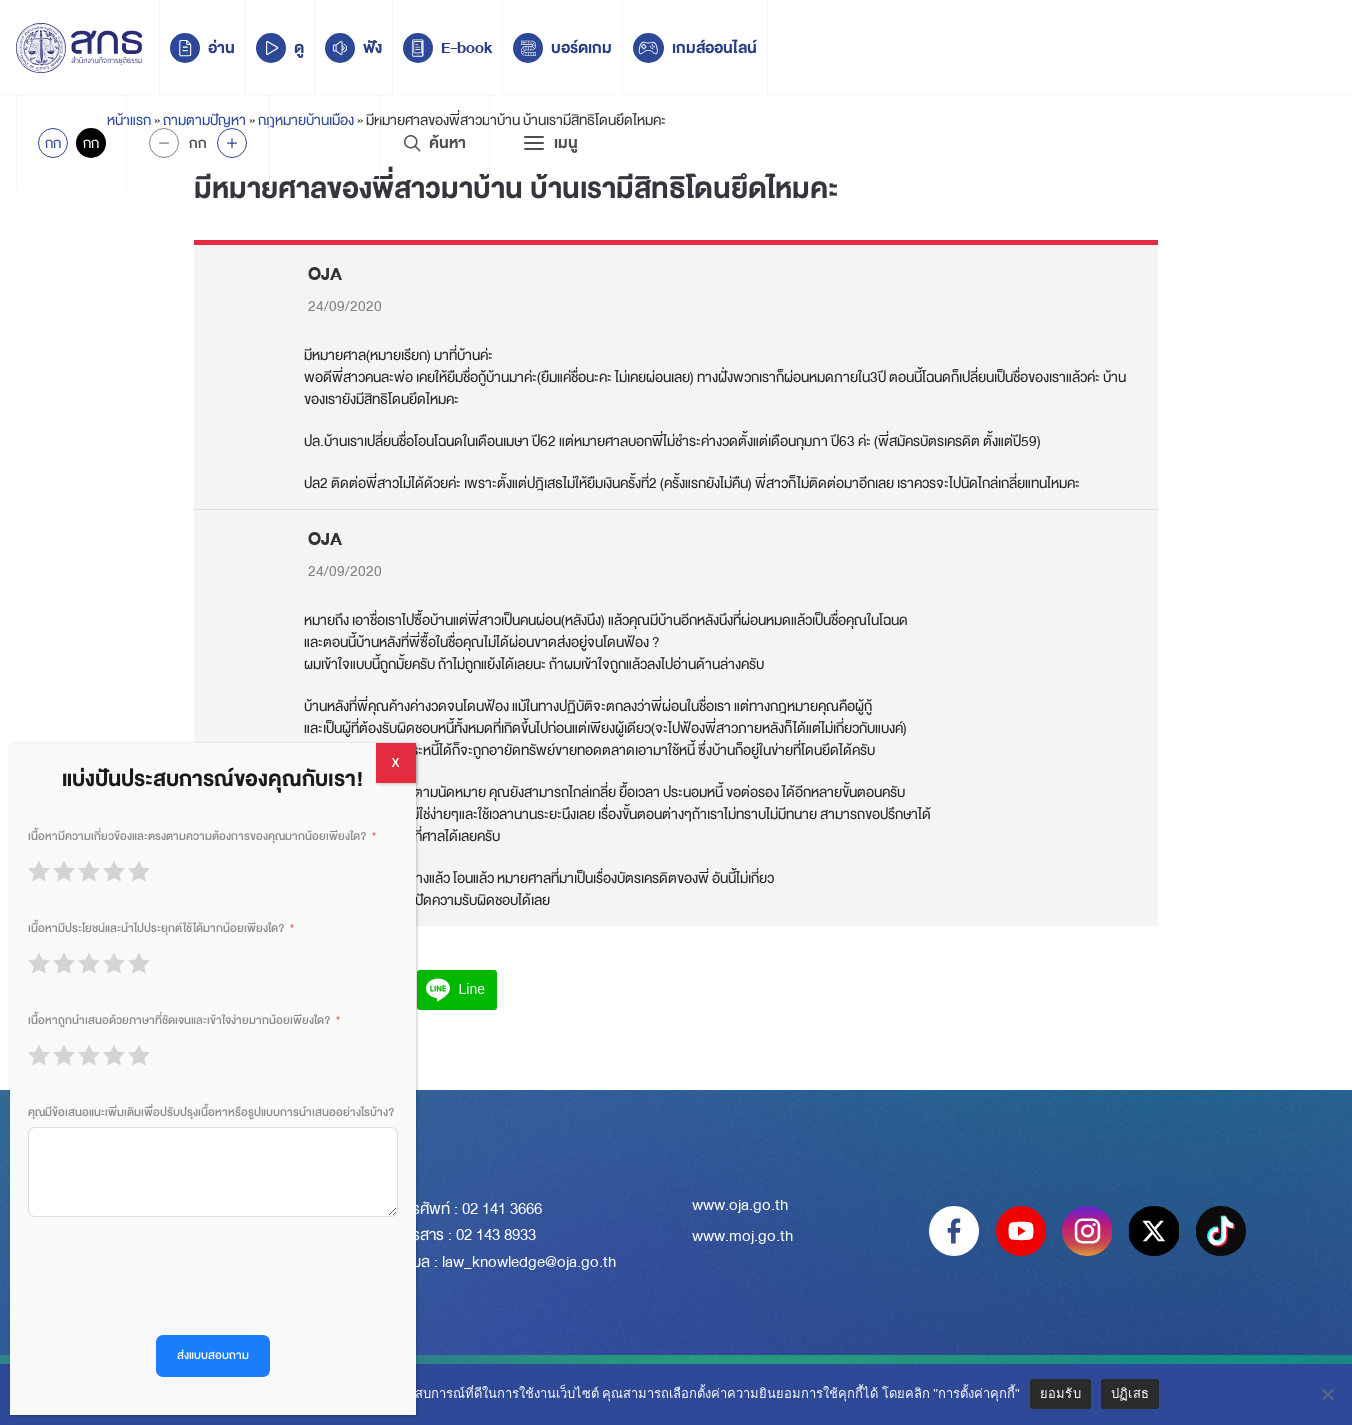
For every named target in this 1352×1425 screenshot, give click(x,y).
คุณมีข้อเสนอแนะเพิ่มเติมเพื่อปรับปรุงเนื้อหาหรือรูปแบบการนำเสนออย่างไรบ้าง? (211, 1112)
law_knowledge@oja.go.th (529, 1262)
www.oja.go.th (740, 1205)
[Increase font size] (232, 143)
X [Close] (396, 763)
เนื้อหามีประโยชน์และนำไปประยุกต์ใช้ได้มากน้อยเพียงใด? (156, 928)
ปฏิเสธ (1130, 1393)
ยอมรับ (1060, 1393)
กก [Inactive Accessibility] (91, 143)
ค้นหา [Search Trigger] (434, 143)
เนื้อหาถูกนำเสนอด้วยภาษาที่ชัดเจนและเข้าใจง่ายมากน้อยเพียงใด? (179, 1020)
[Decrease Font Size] (164, 143)
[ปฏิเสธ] (1327, 1394)
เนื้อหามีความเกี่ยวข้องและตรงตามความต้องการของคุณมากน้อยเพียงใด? (197, 836)
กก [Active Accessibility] (53, 143)
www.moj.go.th (742, 1236)
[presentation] (180, 1276)
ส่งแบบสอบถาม (213, 1355)
